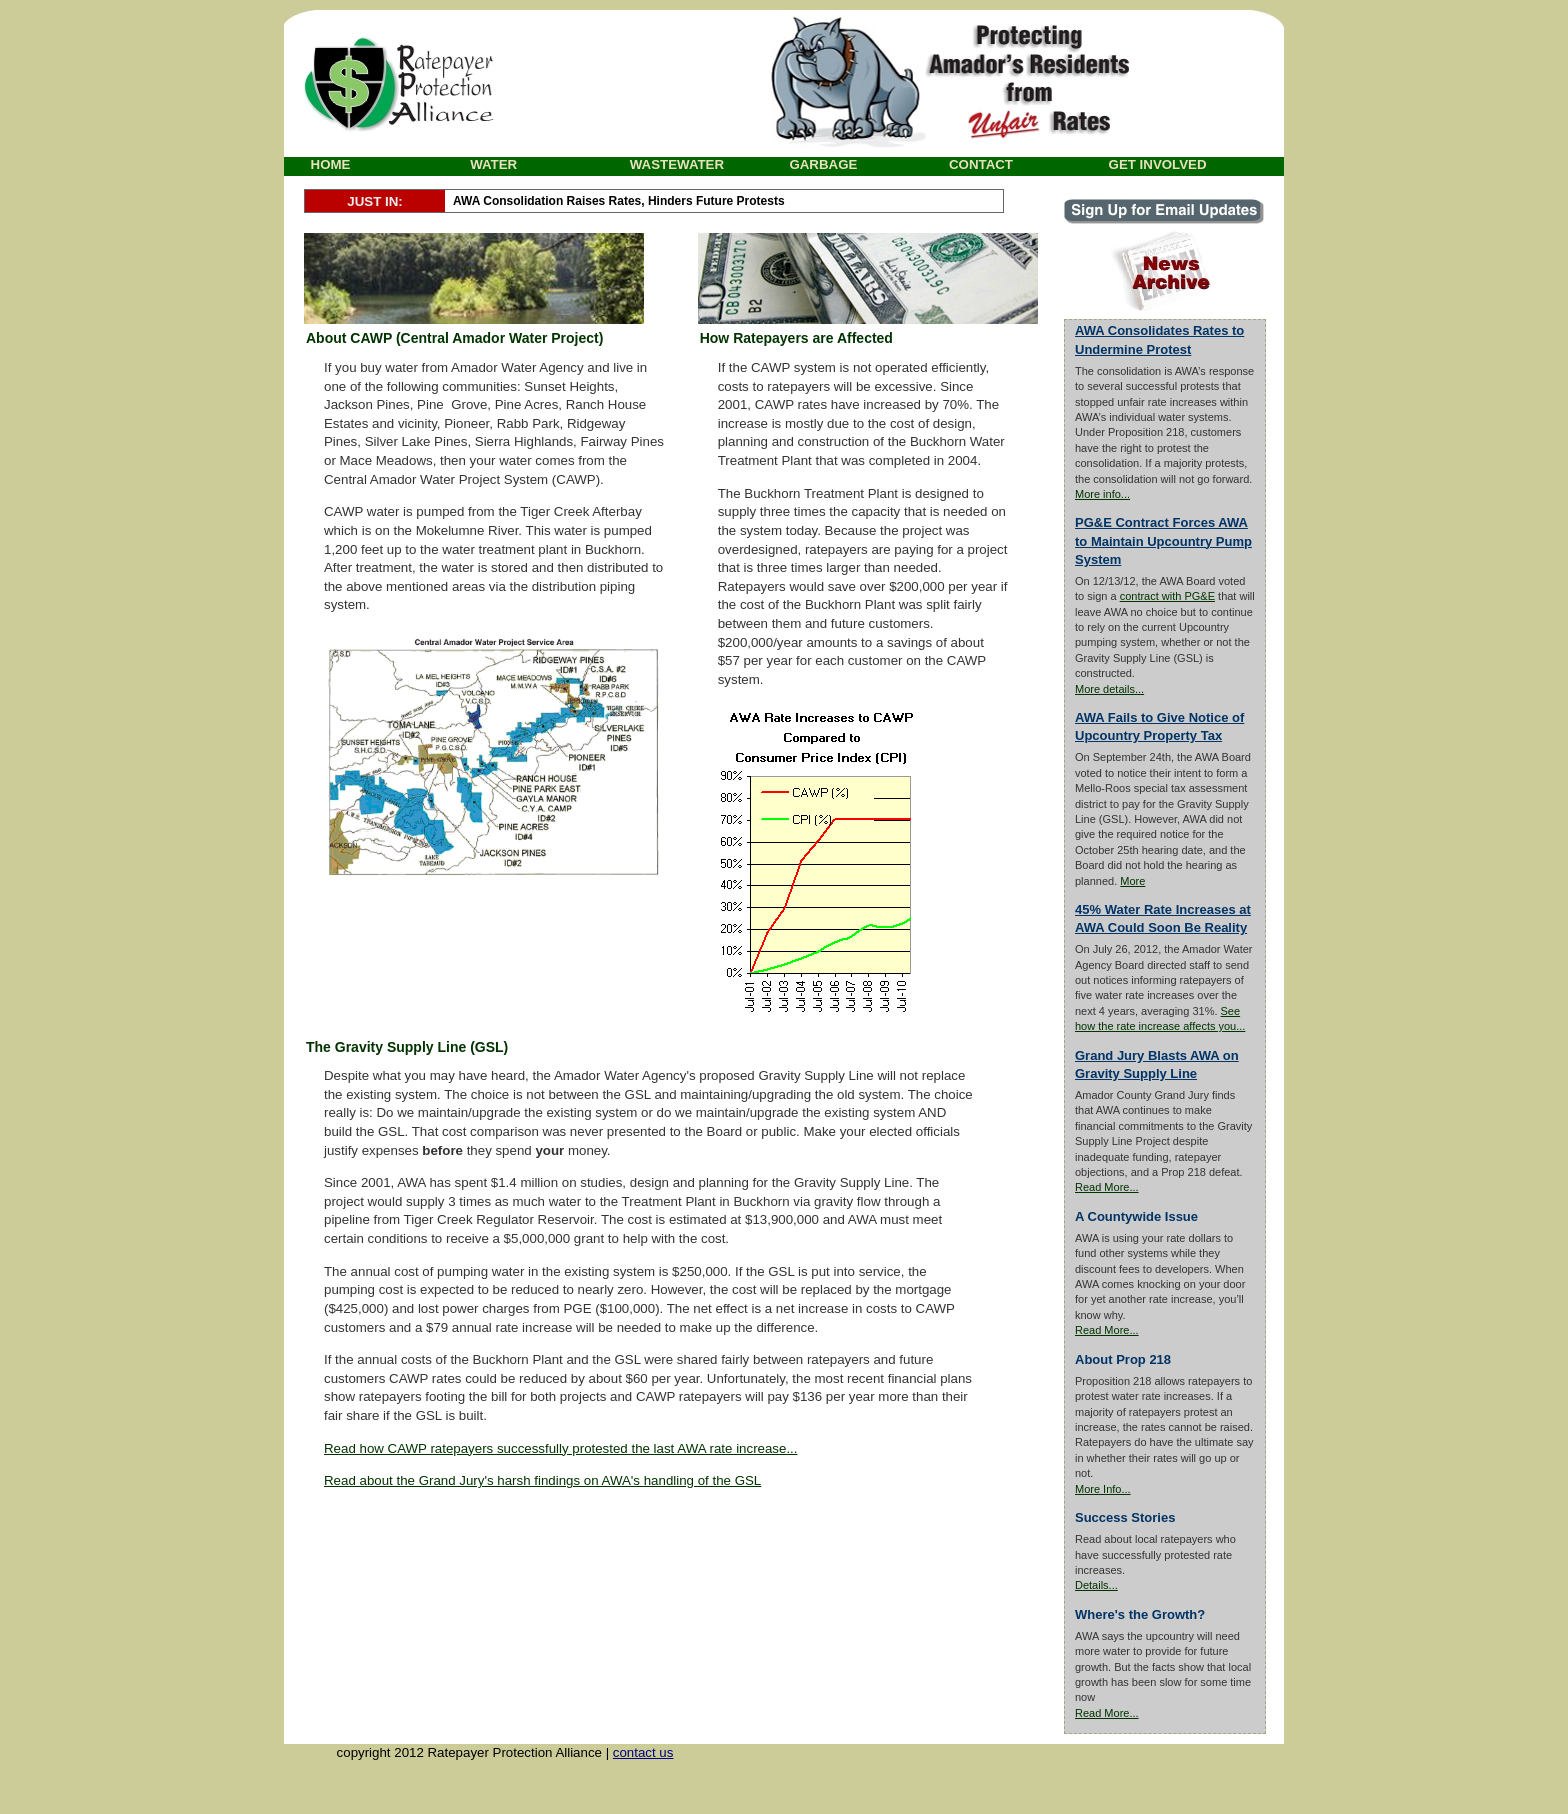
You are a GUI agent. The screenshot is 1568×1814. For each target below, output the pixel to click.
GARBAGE (823, 164)
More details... (1109, 689)
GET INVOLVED (1158, 164)
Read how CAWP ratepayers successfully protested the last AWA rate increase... (561, 1448)
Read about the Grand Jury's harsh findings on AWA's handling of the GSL (542, 1480)
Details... (1096, 1585)
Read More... (1107, 1187)
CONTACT (981, 164)
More (1132, 881)
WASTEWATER (677, 164)
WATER (493, 164)
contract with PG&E (1167, 596)
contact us (643, 1752)
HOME (331, 164)
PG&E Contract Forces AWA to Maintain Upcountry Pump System (1163, 540)
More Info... (1103, 1489)
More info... (1102, 494)
